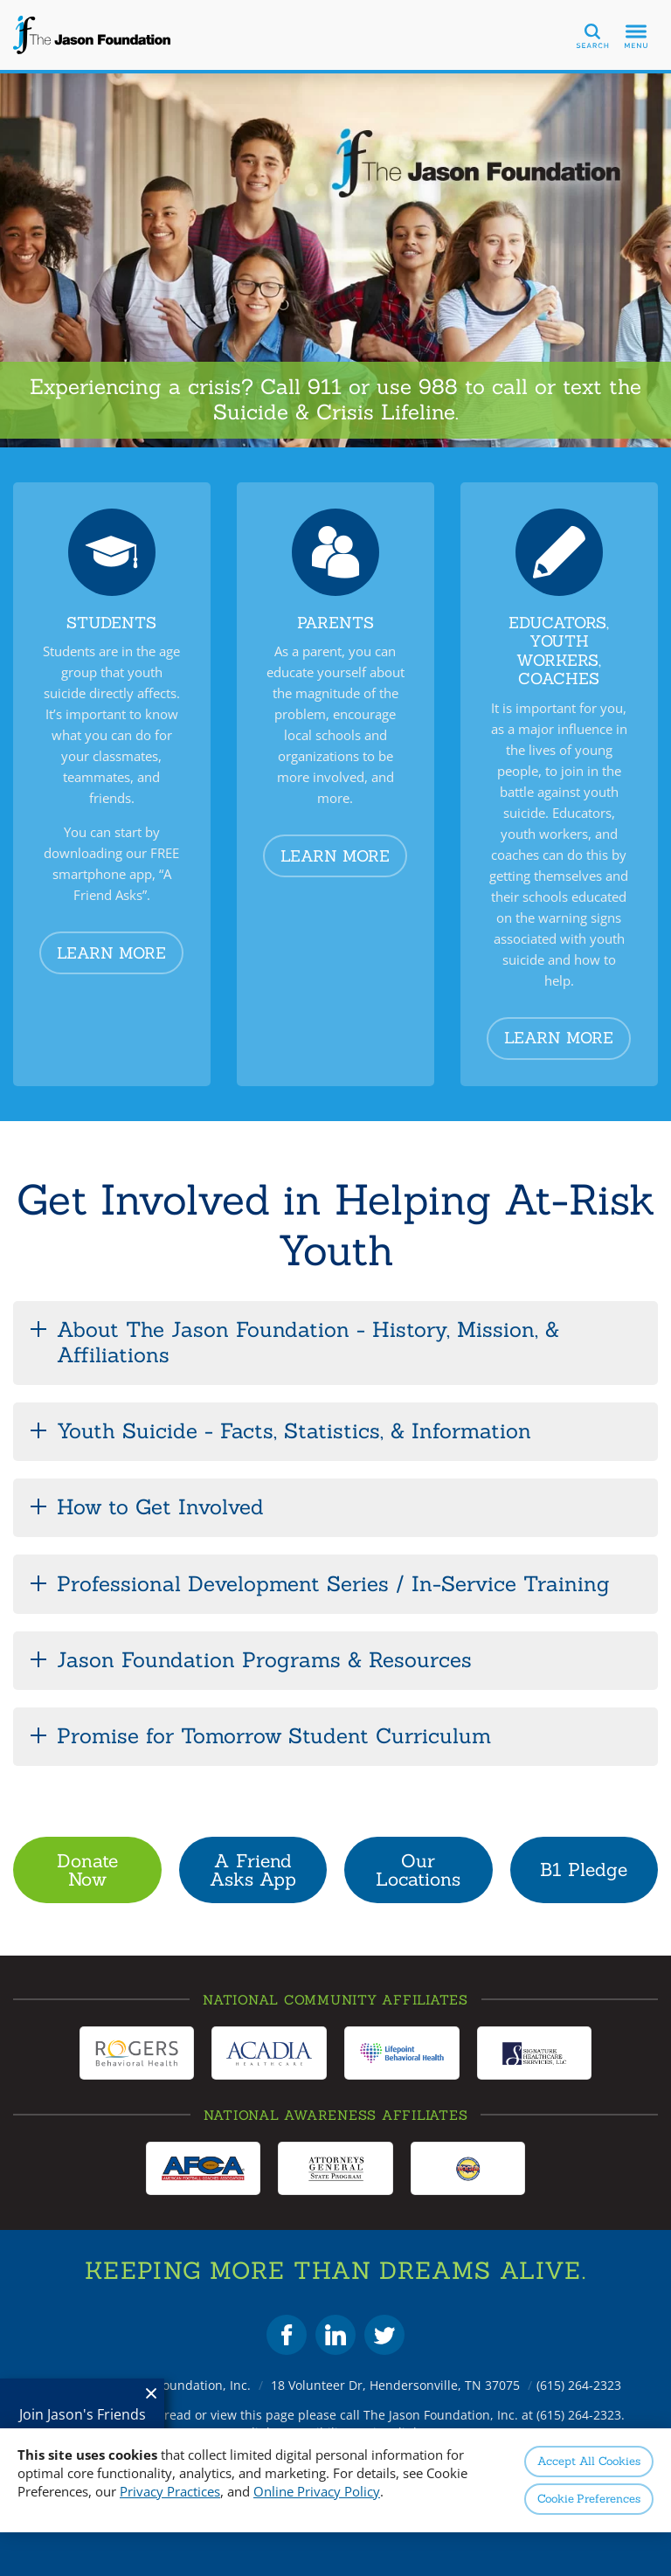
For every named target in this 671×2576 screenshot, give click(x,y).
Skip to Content (0, 0)
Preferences (588, 2498)
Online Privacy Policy (316, 2491)
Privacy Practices (170, 2491)
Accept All (588, 2461)
